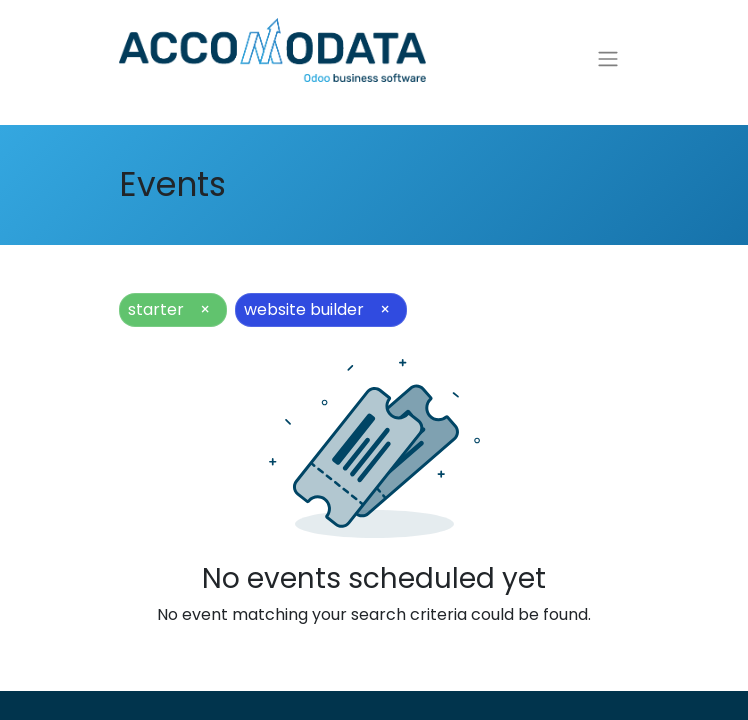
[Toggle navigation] (608, 62)
